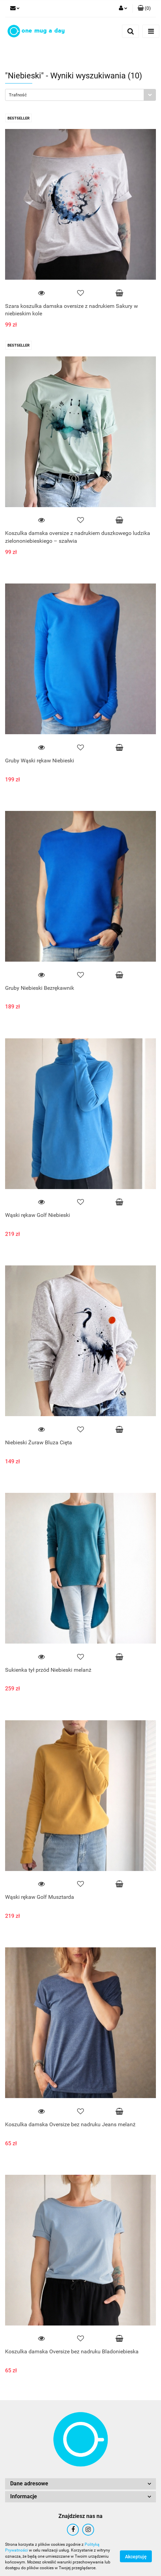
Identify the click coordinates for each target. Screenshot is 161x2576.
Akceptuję (136, 2556)
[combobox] (80, 95)
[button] (144, 8)
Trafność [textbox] (18, 94)
